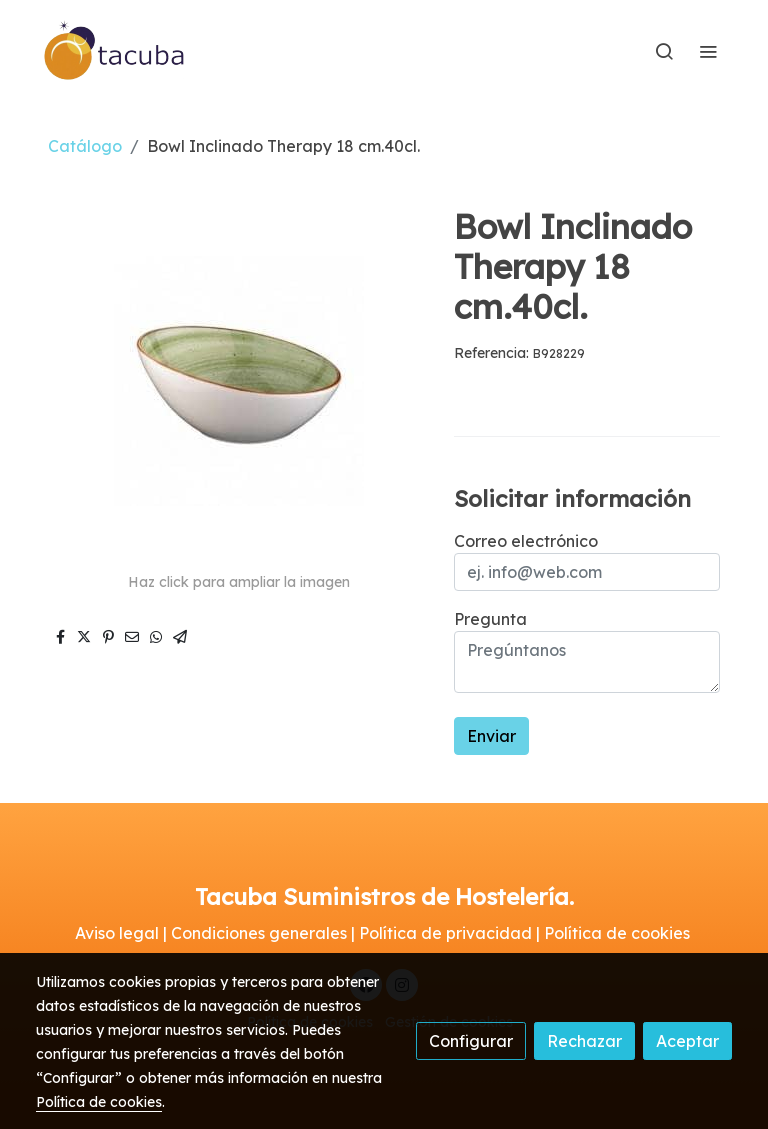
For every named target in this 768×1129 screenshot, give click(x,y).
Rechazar (584, 1041)
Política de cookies (99, 1102)
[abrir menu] (708, 51)
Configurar (471, 1041)
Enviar (491, 736)
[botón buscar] (664, 51)
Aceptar (687, 1041)
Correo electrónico (526, 541)
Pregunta (490, 619)
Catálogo (85, 146)
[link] (115, 51)
